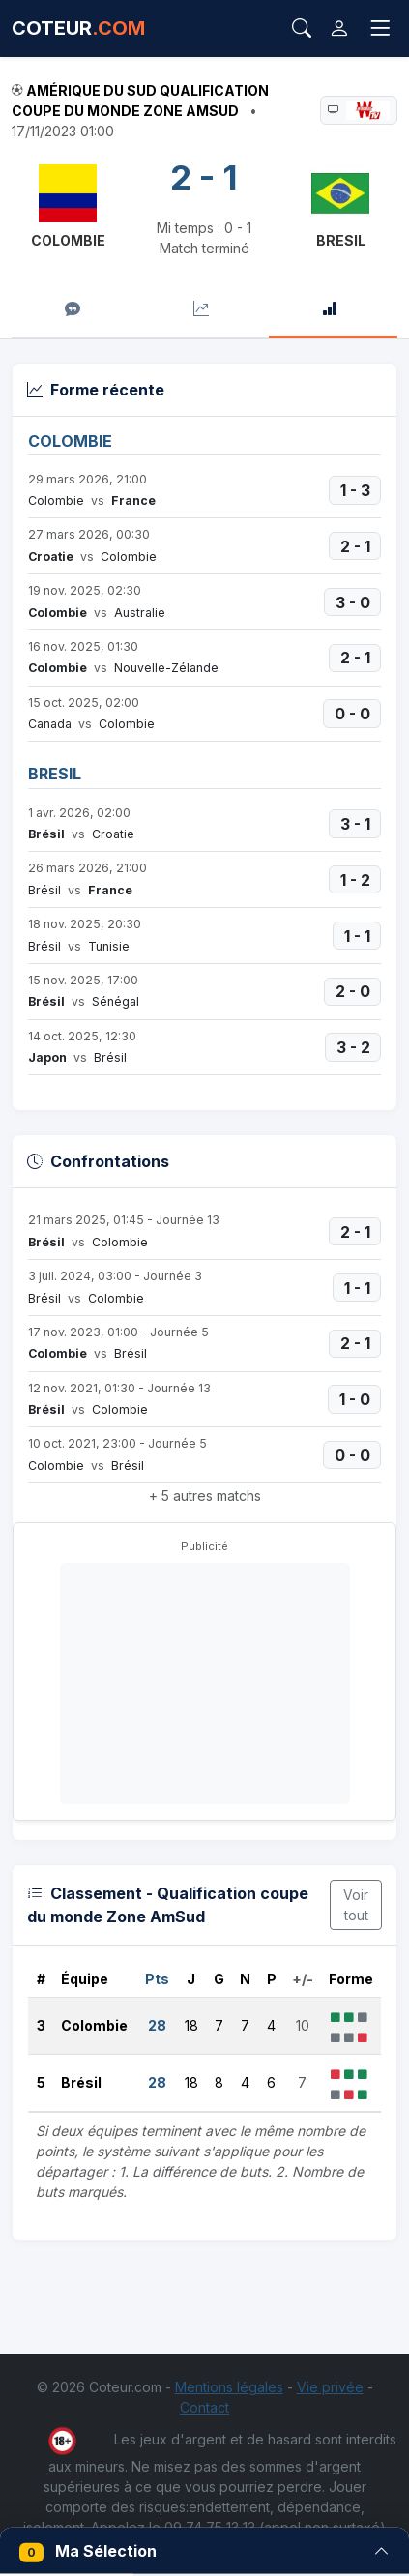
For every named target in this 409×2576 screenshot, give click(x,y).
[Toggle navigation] (380, 28)
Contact (204, 2407)
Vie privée (330, 2387)
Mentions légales (229, 2387)
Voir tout (355, 1905)
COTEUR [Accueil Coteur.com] (78, 28)
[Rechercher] (301, 28)
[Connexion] (339, 28)
